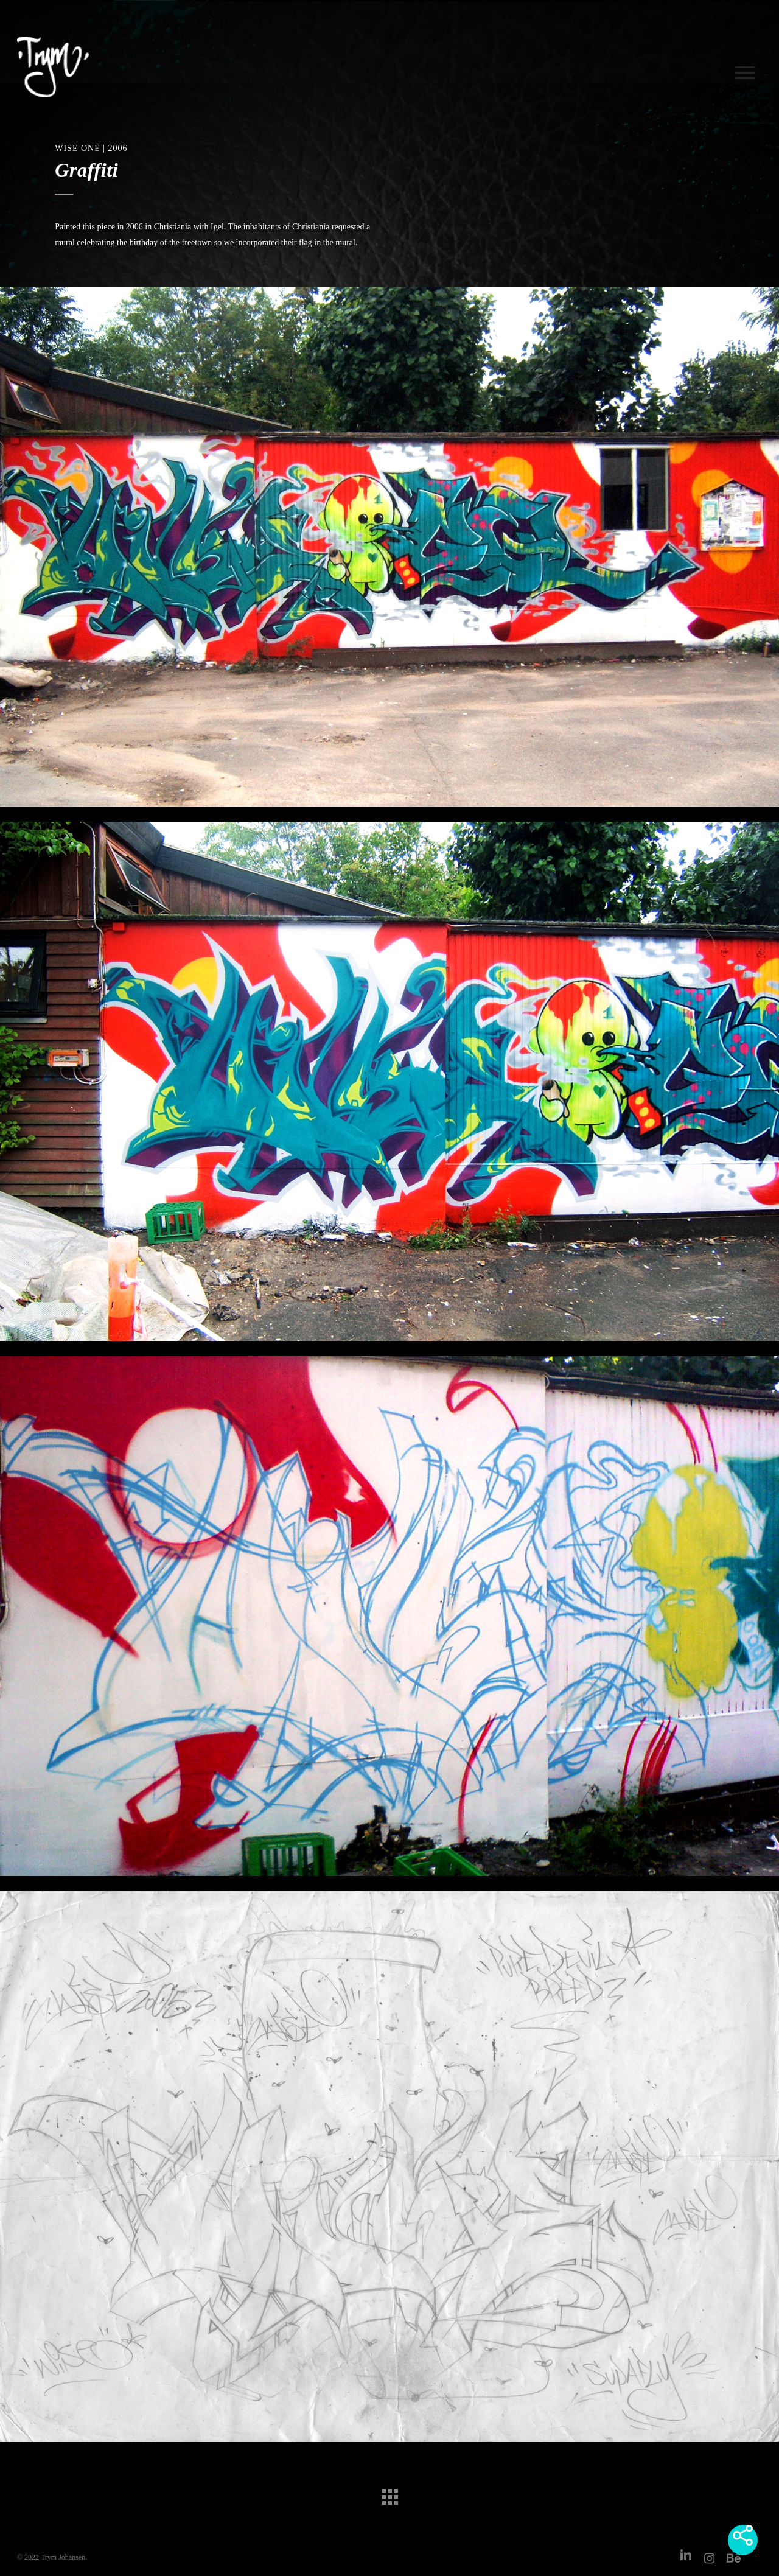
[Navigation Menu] (746, 67)
